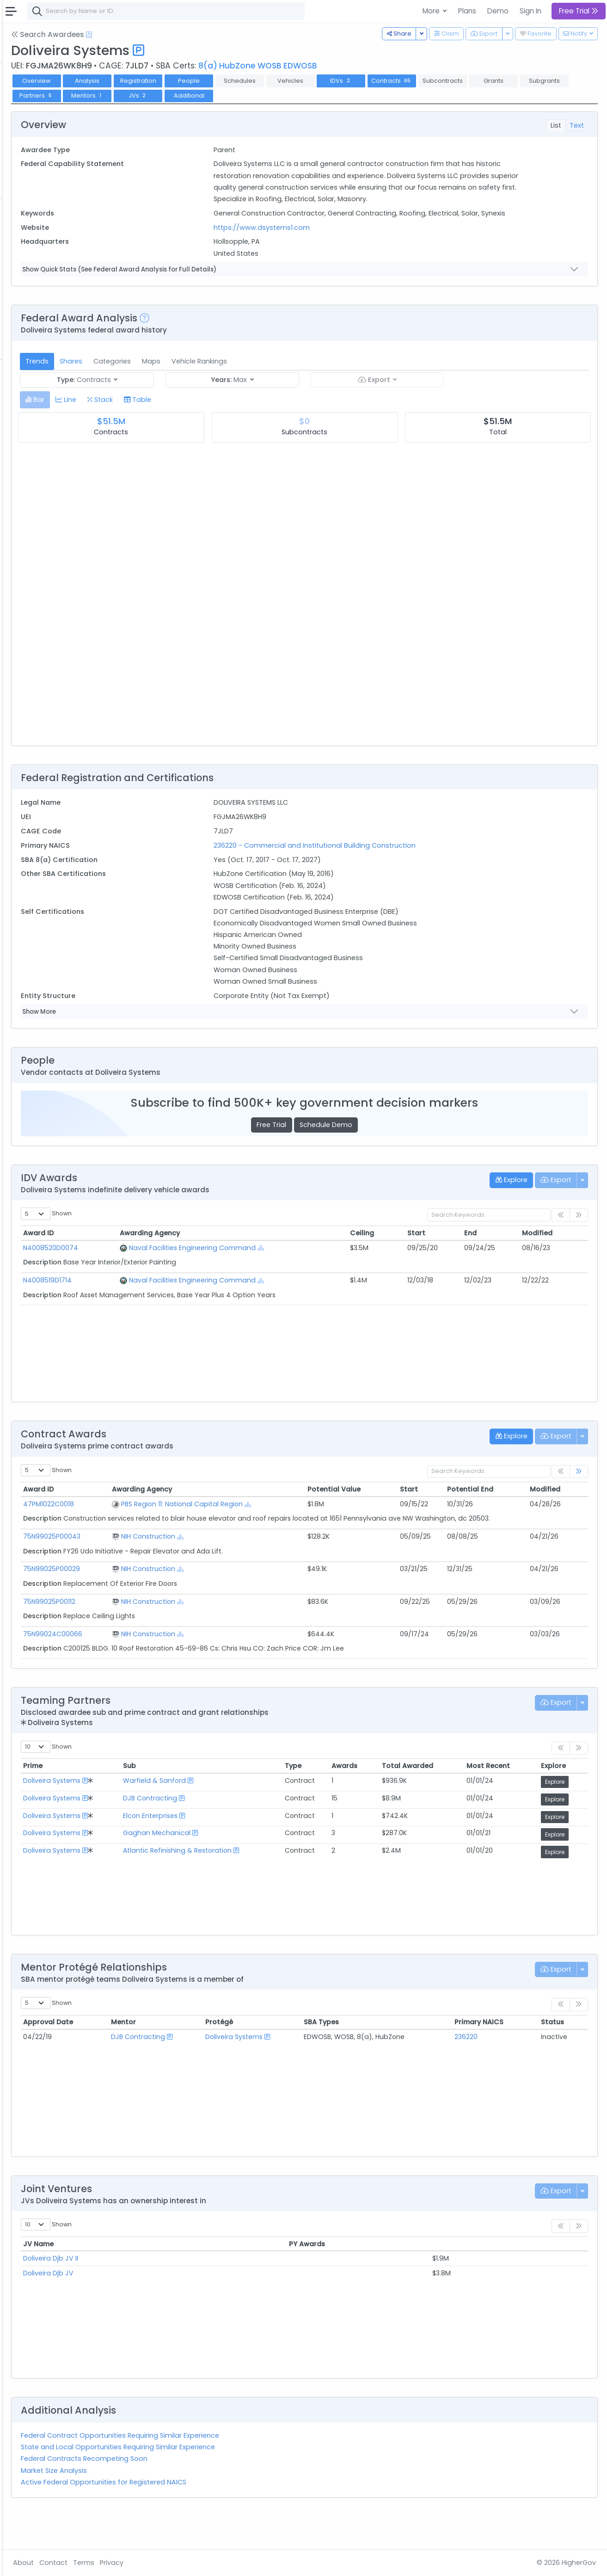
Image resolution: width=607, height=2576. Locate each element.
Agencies (36, 302)
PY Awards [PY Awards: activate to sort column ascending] (404, 2276)
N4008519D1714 (156, 1303)
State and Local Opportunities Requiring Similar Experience (227, 2479)
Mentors (298, 95)
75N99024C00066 (161, 1666)
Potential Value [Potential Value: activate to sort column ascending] (388, 1512)
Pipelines (35, 129)
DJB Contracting (240, 1830)
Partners (247, 95)
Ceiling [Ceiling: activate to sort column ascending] (408, 1256)
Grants (32, 104)
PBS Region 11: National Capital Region (274, 1527)
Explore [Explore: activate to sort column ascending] (563, 1798)
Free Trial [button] (578, 11)
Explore (564, 1814)
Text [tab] (577, 125)
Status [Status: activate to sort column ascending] (561, 2054)
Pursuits (34, 141)
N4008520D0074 (159, 1271)
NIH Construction (240, 1569)
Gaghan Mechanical (246, 1865)
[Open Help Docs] (198, 34)
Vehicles (35, 241)
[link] (579, 1495)
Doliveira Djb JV (157, 2305)
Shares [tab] (180, 384)
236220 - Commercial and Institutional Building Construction (387, 868)
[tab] (144, 423)
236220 (491, 2069)
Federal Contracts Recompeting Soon (193, 2491)
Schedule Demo (380, 1147)
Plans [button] (467, 11)
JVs (348, 95)
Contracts (38, 92)
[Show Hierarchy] (351, 1272)
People (32, 314)
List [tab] (556, 125)
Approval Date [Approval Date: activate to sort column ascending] (157, 2054)
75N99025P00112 (158, 1634)
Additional (399, 95)
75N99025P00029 (160, 1601)
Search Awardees (156, 34)
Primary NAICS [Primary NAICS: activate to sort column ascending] (504, 2054)
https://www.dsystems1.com (334, 250)
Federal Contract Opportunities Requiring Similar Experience (229, 2467)
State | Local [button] (80, 30)
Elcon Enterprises (240, 1848)
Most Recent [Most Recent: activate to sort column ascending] (512, 1798)
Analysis (196, 81)
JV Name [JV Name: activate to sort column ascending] (147, 2276)
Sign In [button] (530, 11)
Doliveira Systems (161, 1813)
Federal (28, 30)
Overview (145, 81)
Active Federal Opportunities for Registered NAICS (212, 2514)
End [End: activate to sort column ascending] (494, 1256)
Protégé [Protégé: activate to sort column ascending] (293, 2054)
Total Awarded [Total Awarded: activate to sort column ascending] (447, 1798)
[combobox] (275, 11)
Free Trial (326, 1147)
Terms (192, 2562)
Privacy (221, 2562)
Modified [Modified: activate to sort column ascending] (550, 1256)
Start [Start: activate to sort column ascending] (451, 1256)
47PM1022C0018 (157, 1527)
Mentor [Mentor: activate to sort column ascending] (215, 2054)
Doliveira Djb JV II (159, 2291)
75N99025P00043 (161, 1569)
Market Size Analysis (163, 2503)
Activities (36, 154)
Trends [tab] (146, 384)
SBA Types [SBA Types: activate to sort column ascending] (376, 2054)
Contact (162, 2562)
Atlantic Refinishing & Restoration (267, 1883)
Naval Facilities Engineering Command (282, 1271)
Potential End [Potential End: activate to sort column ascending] (497, 1512)
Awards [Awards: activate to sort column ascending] (394, 1798)
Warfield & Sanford (244, 1813)
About (132, 2562)
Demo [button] (498, 11)
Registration (247, 81)
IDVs (450, 81)
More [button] (432, 11)
